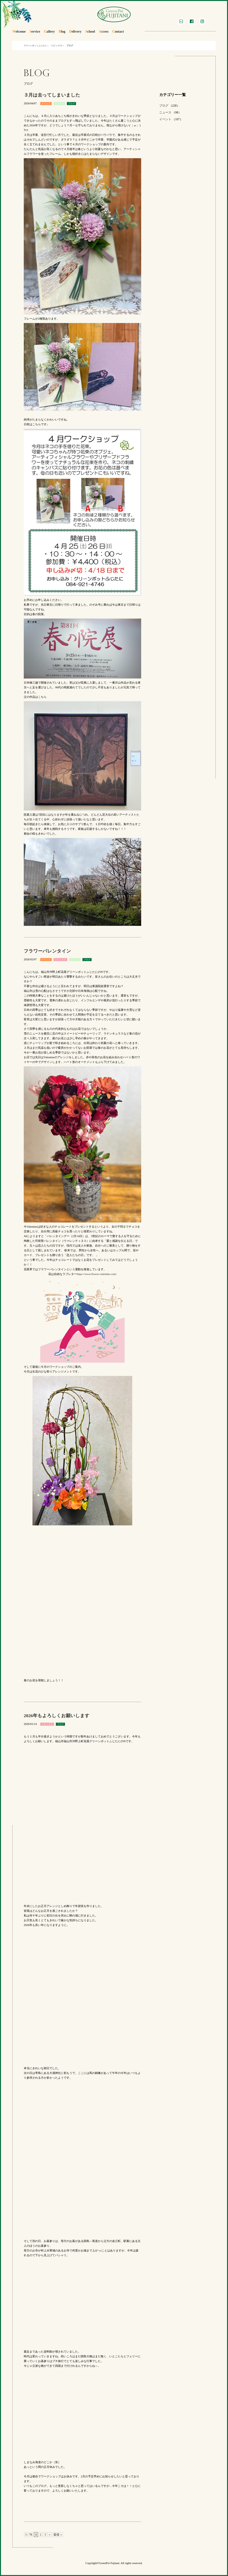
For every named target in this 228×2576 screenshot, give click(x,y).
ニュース (165, 112)
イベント (165, 119)
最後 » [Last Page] (57, 2534)
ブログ (163, 105)
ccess (103, 31)
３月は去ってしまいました (52, 95)
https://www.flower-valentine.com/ (97, 1274)
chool (90, 31)
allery (49, 31)
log (62, 31)
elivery (75, 31)
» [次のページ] (49, 2534)
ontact (118, 31)
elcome (19, 31)
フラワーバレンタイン (47, 951)
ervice (34, 31)
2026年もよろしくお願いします (56, 1715)
